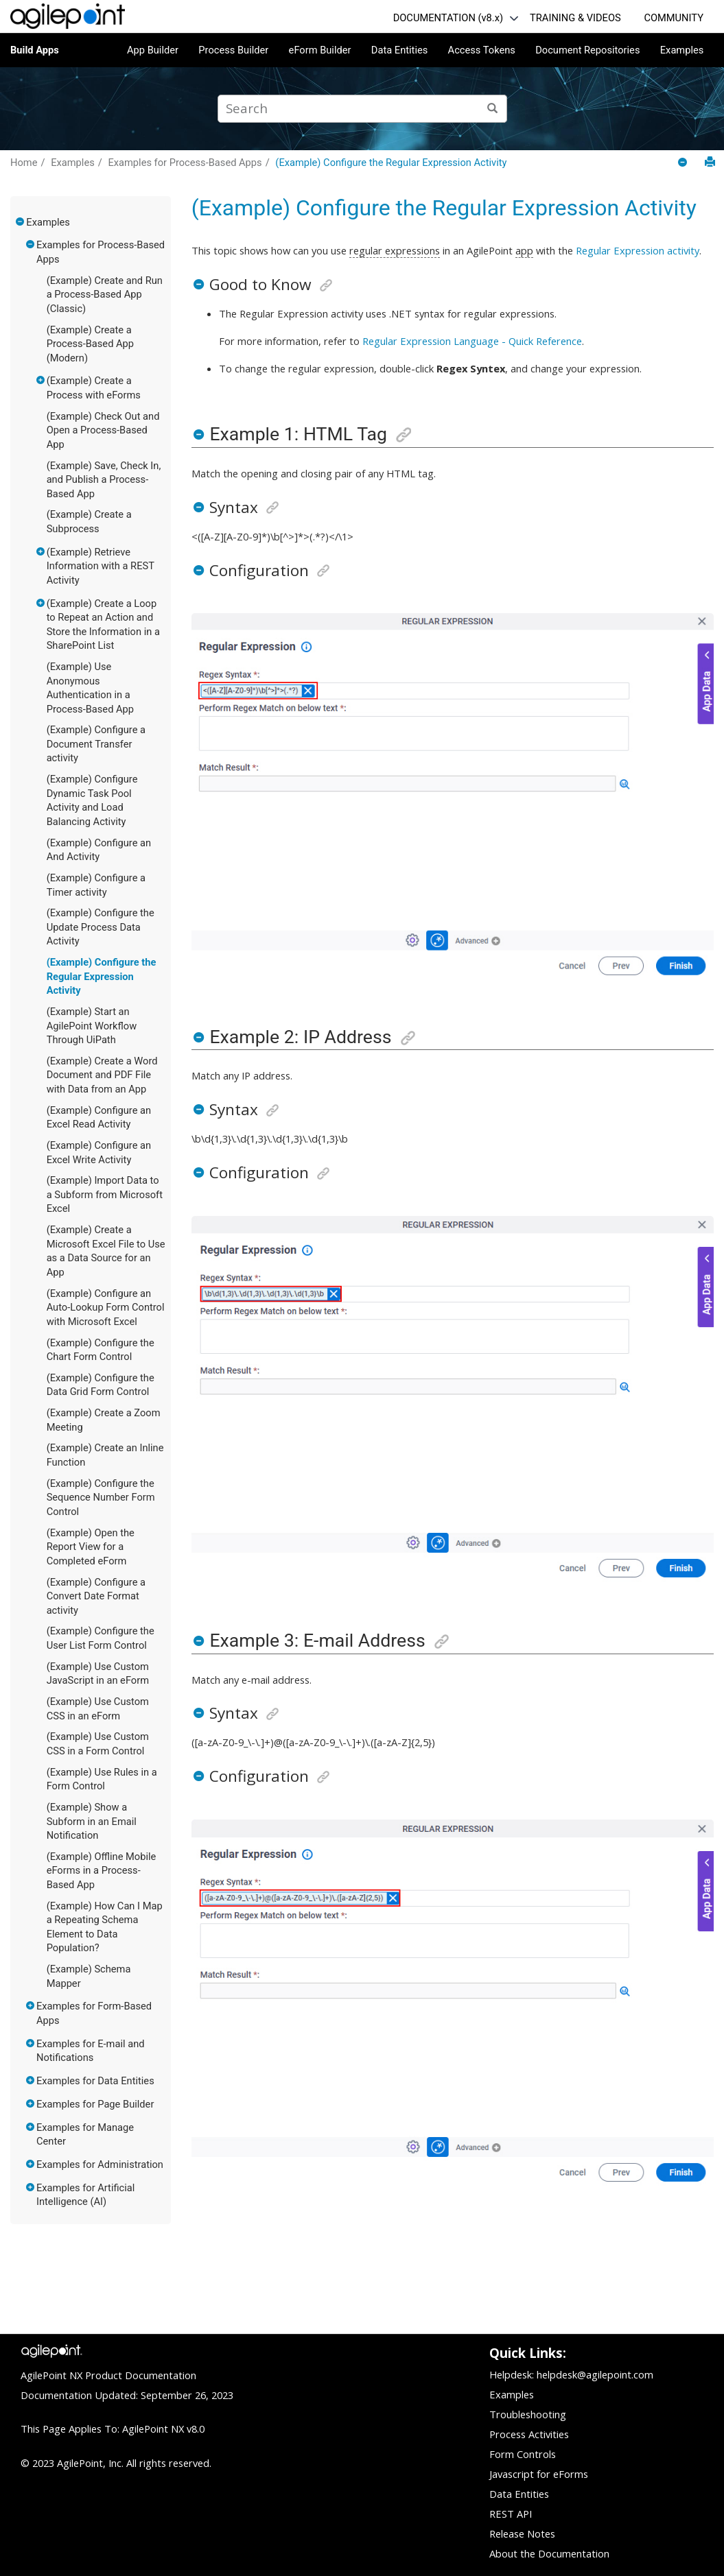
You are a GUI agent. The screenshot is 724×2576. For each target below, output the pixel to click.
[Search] (492, 109)
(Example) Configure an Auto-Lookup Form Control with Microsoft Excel (106, 1307)
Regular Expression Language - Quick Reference (472, 341)
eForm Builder (320, 50)
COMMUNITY (673, 18)
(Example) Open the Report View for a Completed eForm (91, 1547)
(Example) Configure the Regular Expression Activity (390, 162)
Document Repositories (587, 50)
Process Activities (529, 2434)
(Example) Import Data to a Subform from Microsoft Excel (105, 1194)
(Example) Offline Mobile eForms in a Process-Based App (101, 1870)
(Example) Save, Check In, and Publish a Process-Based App (104, 480)
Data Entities (399, 50)
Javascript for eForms (538, 2474)
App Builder (152, 50)
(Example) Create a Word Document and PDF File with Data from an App (102, 1075)
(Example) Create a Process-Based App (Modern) (90, 344)
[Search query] (362, 109)
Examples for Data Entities (95, 2081)
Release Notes (522, 2533)
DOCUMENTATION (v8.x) (448, 18)
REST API (510, 2513)
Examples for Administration (99, 2164)
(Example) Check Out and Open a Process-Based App (103, 430)
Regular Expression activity (637, 250)
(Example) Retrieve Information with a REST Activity (100, 566)
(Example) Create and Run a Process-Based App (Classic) (105, 294)
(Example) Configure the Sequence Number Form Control (101, 1497)
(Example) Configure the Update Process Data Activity (100, 927)
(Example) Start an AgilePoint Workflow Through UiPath (92, 1025)
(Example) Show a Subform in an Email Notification (92, 1821)
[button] (20, 221)
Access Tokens (481, 50)
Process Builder (233, 50)
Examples (682, 50)
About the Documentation (549, 2553)
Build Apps (34, 50)
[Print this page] (710, 162)
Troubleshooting (527, 2414)
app (524, 250)
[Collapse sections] (684, 163)
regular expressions (394, 250)
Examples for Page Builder (95, 2104)
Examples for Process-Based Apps (184, 162)
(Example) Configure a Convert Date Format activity (96, 1596)
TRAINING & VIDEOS (575, 18)
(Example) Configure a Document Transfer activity (96, 744)
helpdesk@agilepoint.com (595, 2374)
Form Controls (522, 2454)
